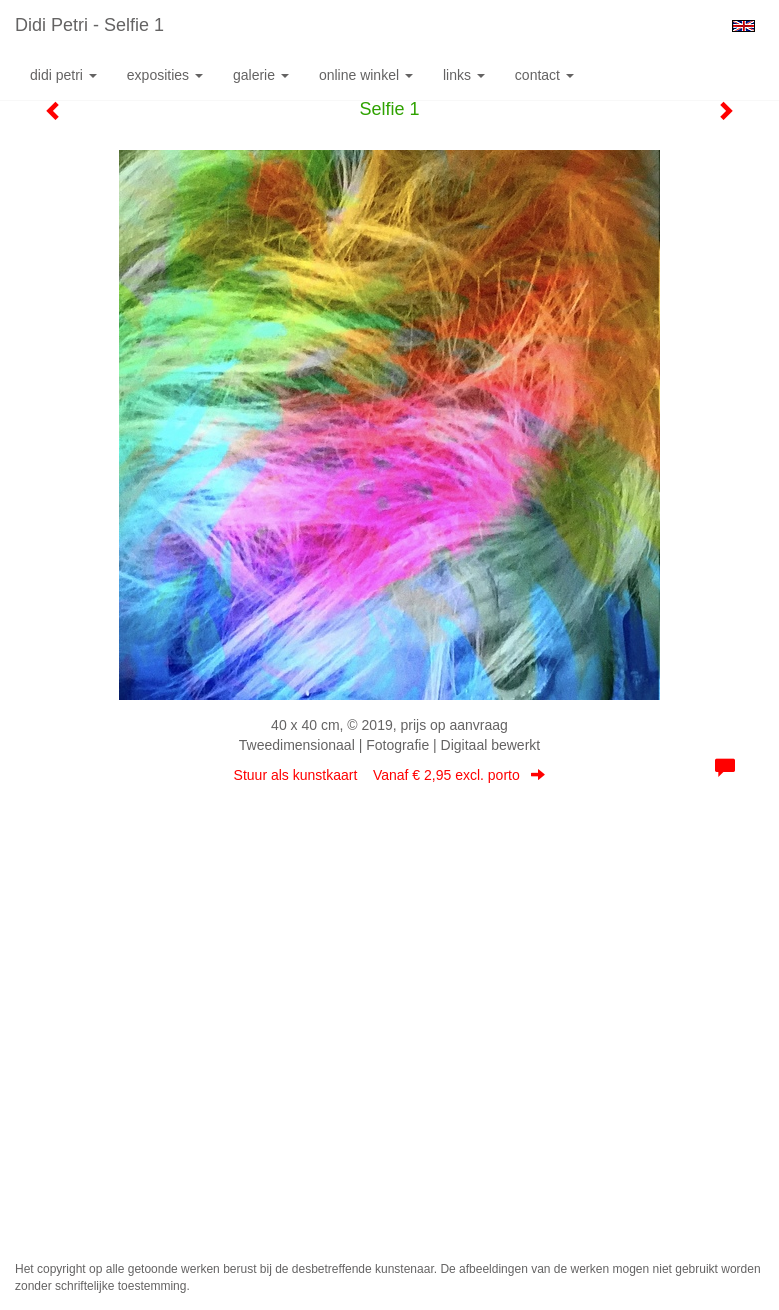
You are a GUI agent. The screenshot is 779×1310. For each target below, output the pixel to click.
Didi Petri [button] (63, 75)
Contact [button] (544, 75)
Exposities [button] (165, 75)
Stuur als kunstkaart (390, 775)
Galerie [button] (261, 75)
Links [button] (464, 75)
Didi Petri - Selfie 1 (89, 25)
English (743, 26)
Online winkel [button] (366, 75)
